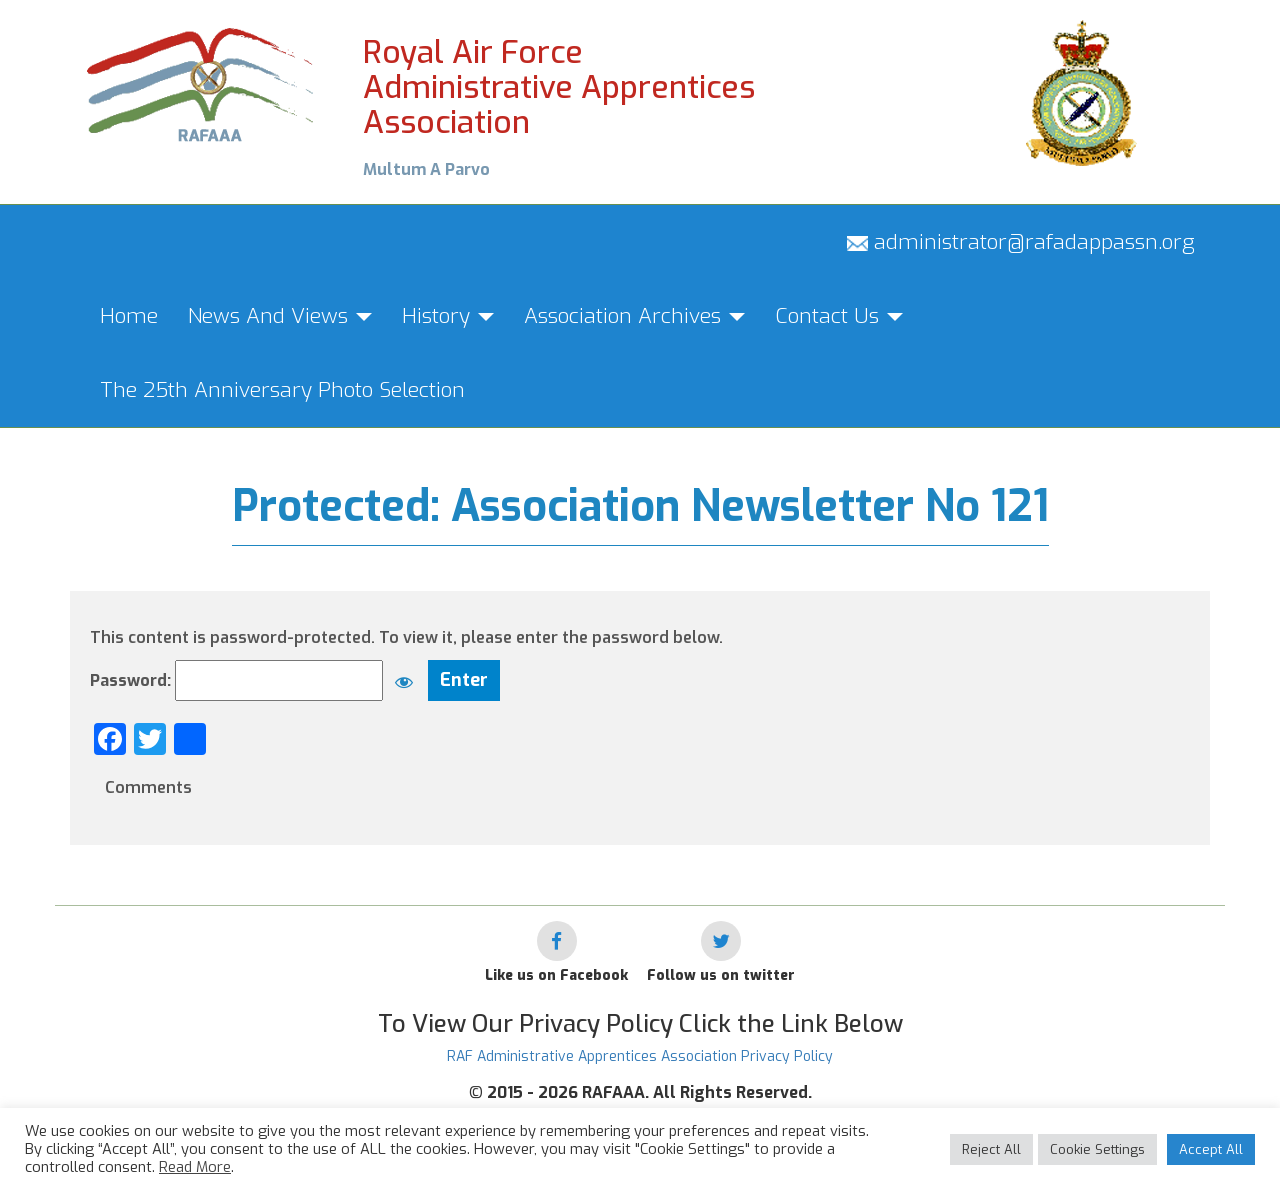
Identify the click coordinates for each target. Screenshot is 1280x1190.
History (448, 316)
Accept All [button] (1211, 1149)
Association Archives (634, 316)
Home (129, 316)
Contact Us (839, 316)
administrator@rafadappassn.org (1021, 242)
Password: (257, 680)
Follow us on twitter (721, 975)
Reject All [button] (991, 1149)
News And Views (280, 316)
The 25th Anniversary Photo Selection (282, 390)
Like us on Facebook (556, 975)
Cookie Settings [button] (1097, 1149)
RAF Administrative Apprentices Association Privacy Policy (640, 1056)
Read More (195, 1167)
